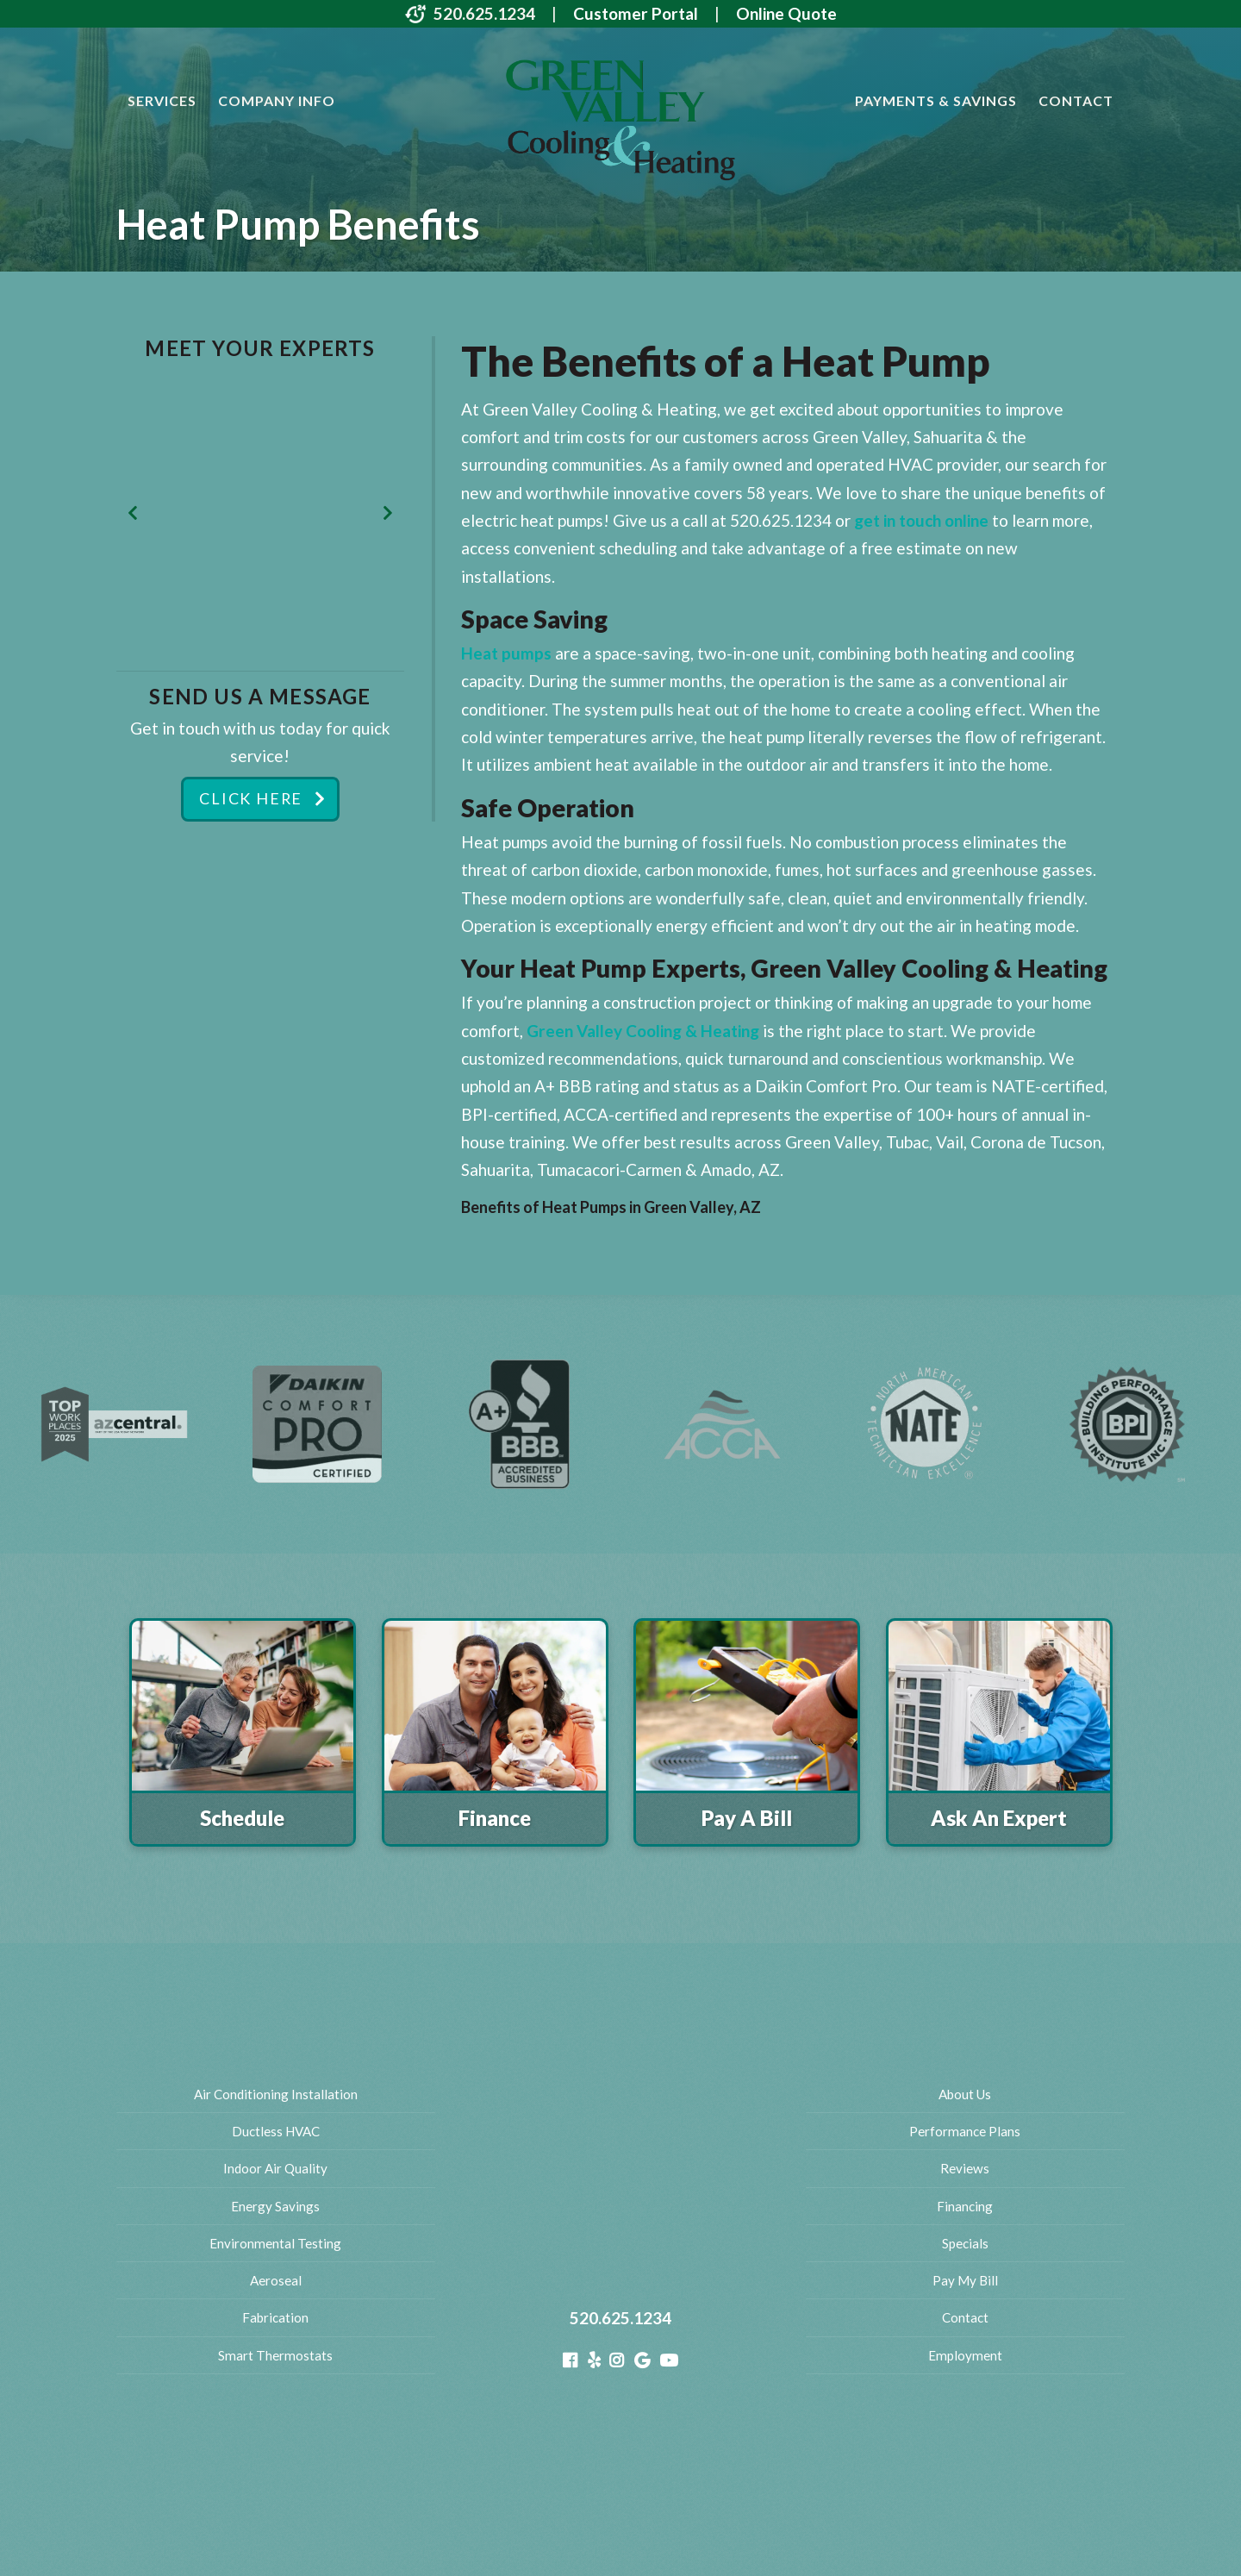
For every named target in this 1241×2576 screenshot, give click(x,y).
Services (162, 100)
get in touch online (921, 520)
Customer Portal (635, 13)
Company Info (276, 100)
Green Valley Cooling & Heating (643, 1031)
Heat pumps (506, 653)
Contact (1075, 100)
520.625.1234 (484, 13)
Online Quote (786, 13)
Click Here (250, 800)
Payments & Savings (936, 100)
